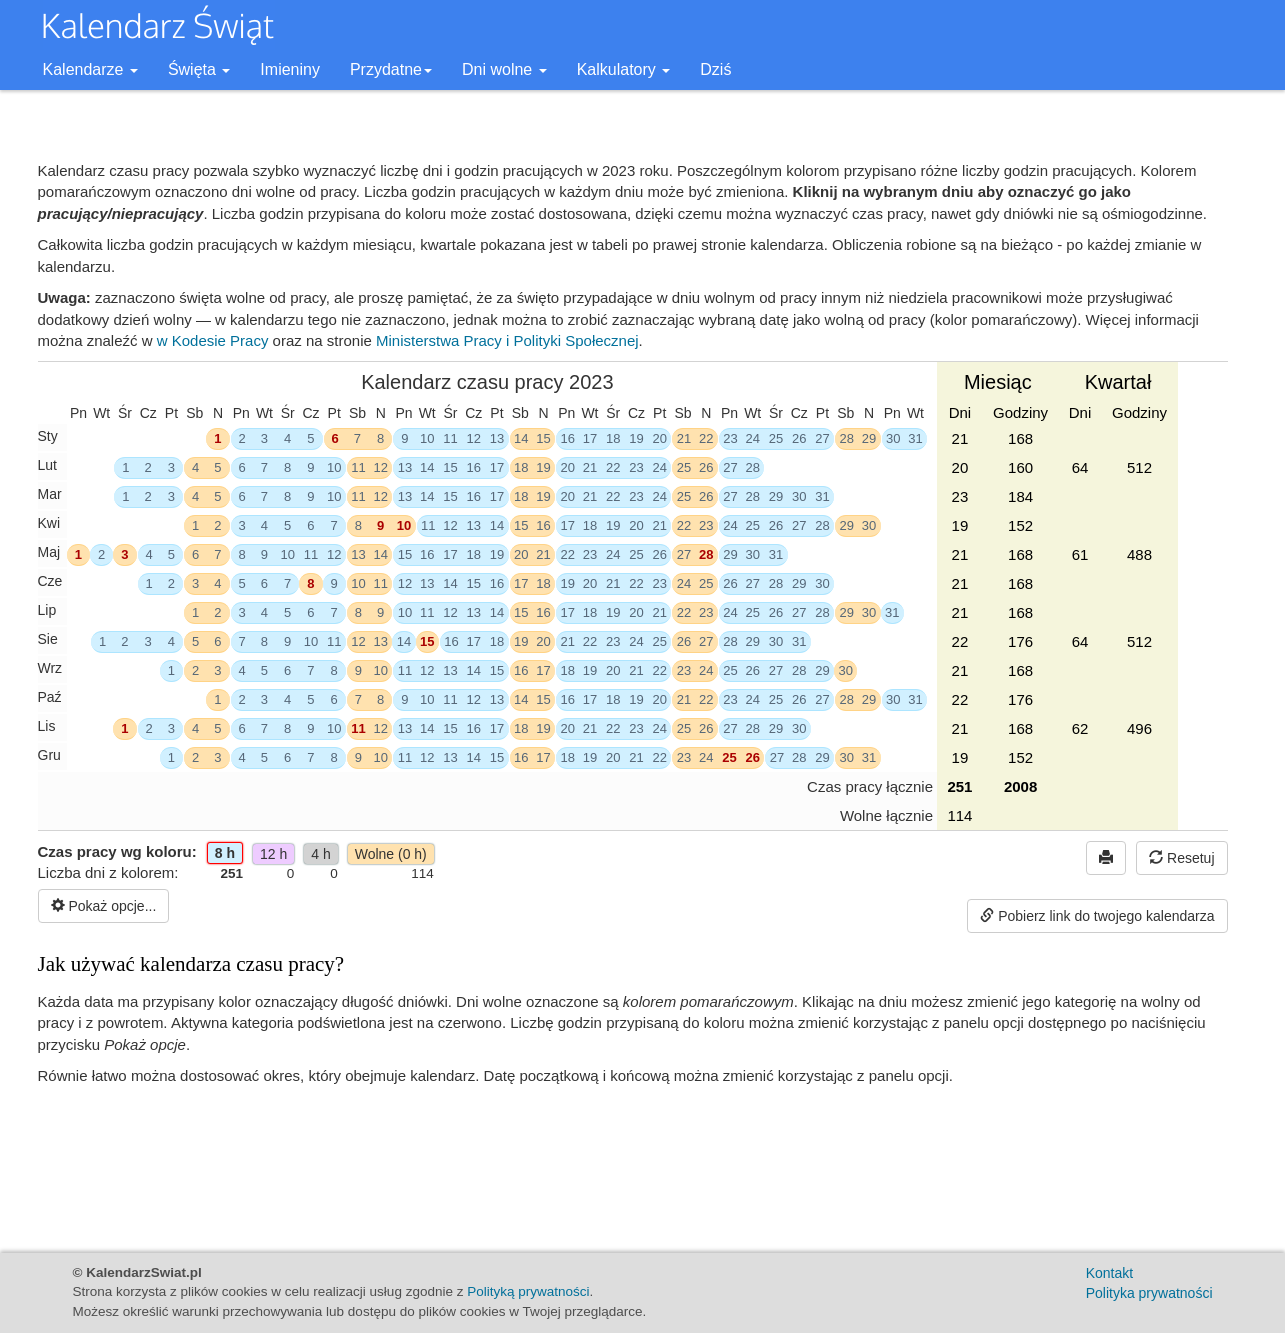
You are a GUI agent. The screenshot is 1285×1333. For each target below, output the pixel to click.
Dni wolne (504, 69)
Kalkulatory (624, 69)
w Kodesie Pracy (213, 340)
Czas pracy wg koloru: (117, 862)
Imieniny (290, 69)
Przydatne (391, 69)
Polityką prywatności (528, 1291)
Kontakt (1109, 1273)
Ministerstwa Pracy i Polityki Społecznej (507, 340)
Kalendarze (90, 69)
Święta (199, 69)
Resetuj (1181, 858)
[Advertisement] (633, 1166)
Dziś (715, 69)
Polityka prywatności (1149, 1293)
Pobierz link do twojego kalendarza (1097, 916)
